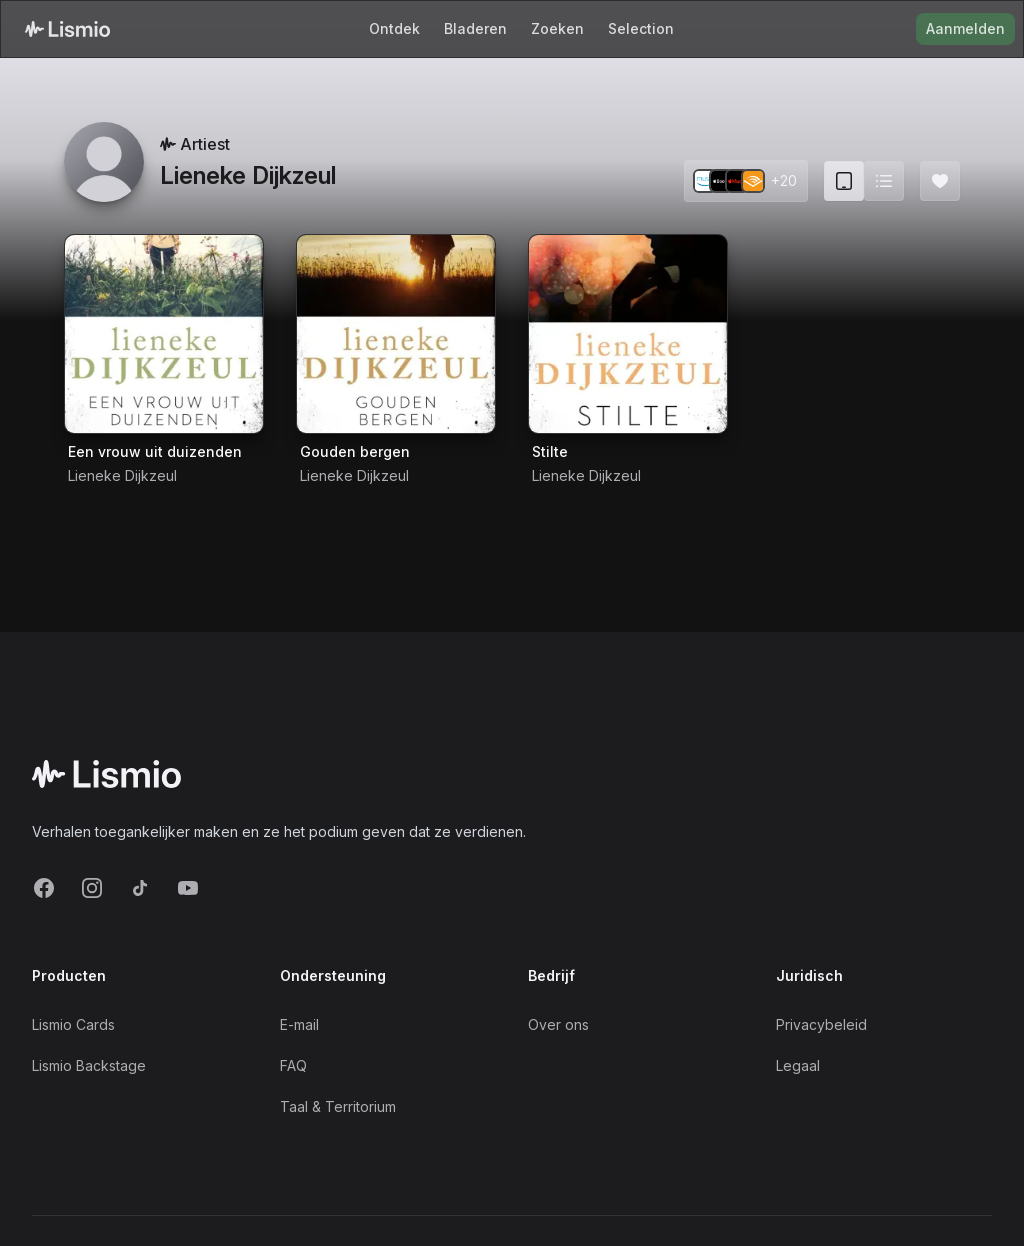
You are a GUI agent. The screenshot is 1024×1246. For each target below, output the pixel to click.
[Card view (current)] (844, 181)
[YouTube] (188, 888)
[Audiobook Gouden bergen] (396, 334)
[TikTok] (140, 888)
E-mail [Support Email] (299, 1024)
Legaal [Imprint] (798, 1065)
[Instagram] (92, 888)
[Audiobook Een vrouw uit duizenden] (164, 334)
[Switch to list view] (884, 181)
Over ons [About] (558, 1024)
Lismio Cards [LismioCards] (73, 1024)
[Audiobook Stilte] (628, 334)
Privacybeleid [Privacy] (821, 1024)
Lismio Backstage (89, 1065)
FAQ (293, 1065)
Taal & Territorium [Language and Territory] (338, 1106)
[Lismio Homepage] (67, 29)
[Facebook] (44, 888)
